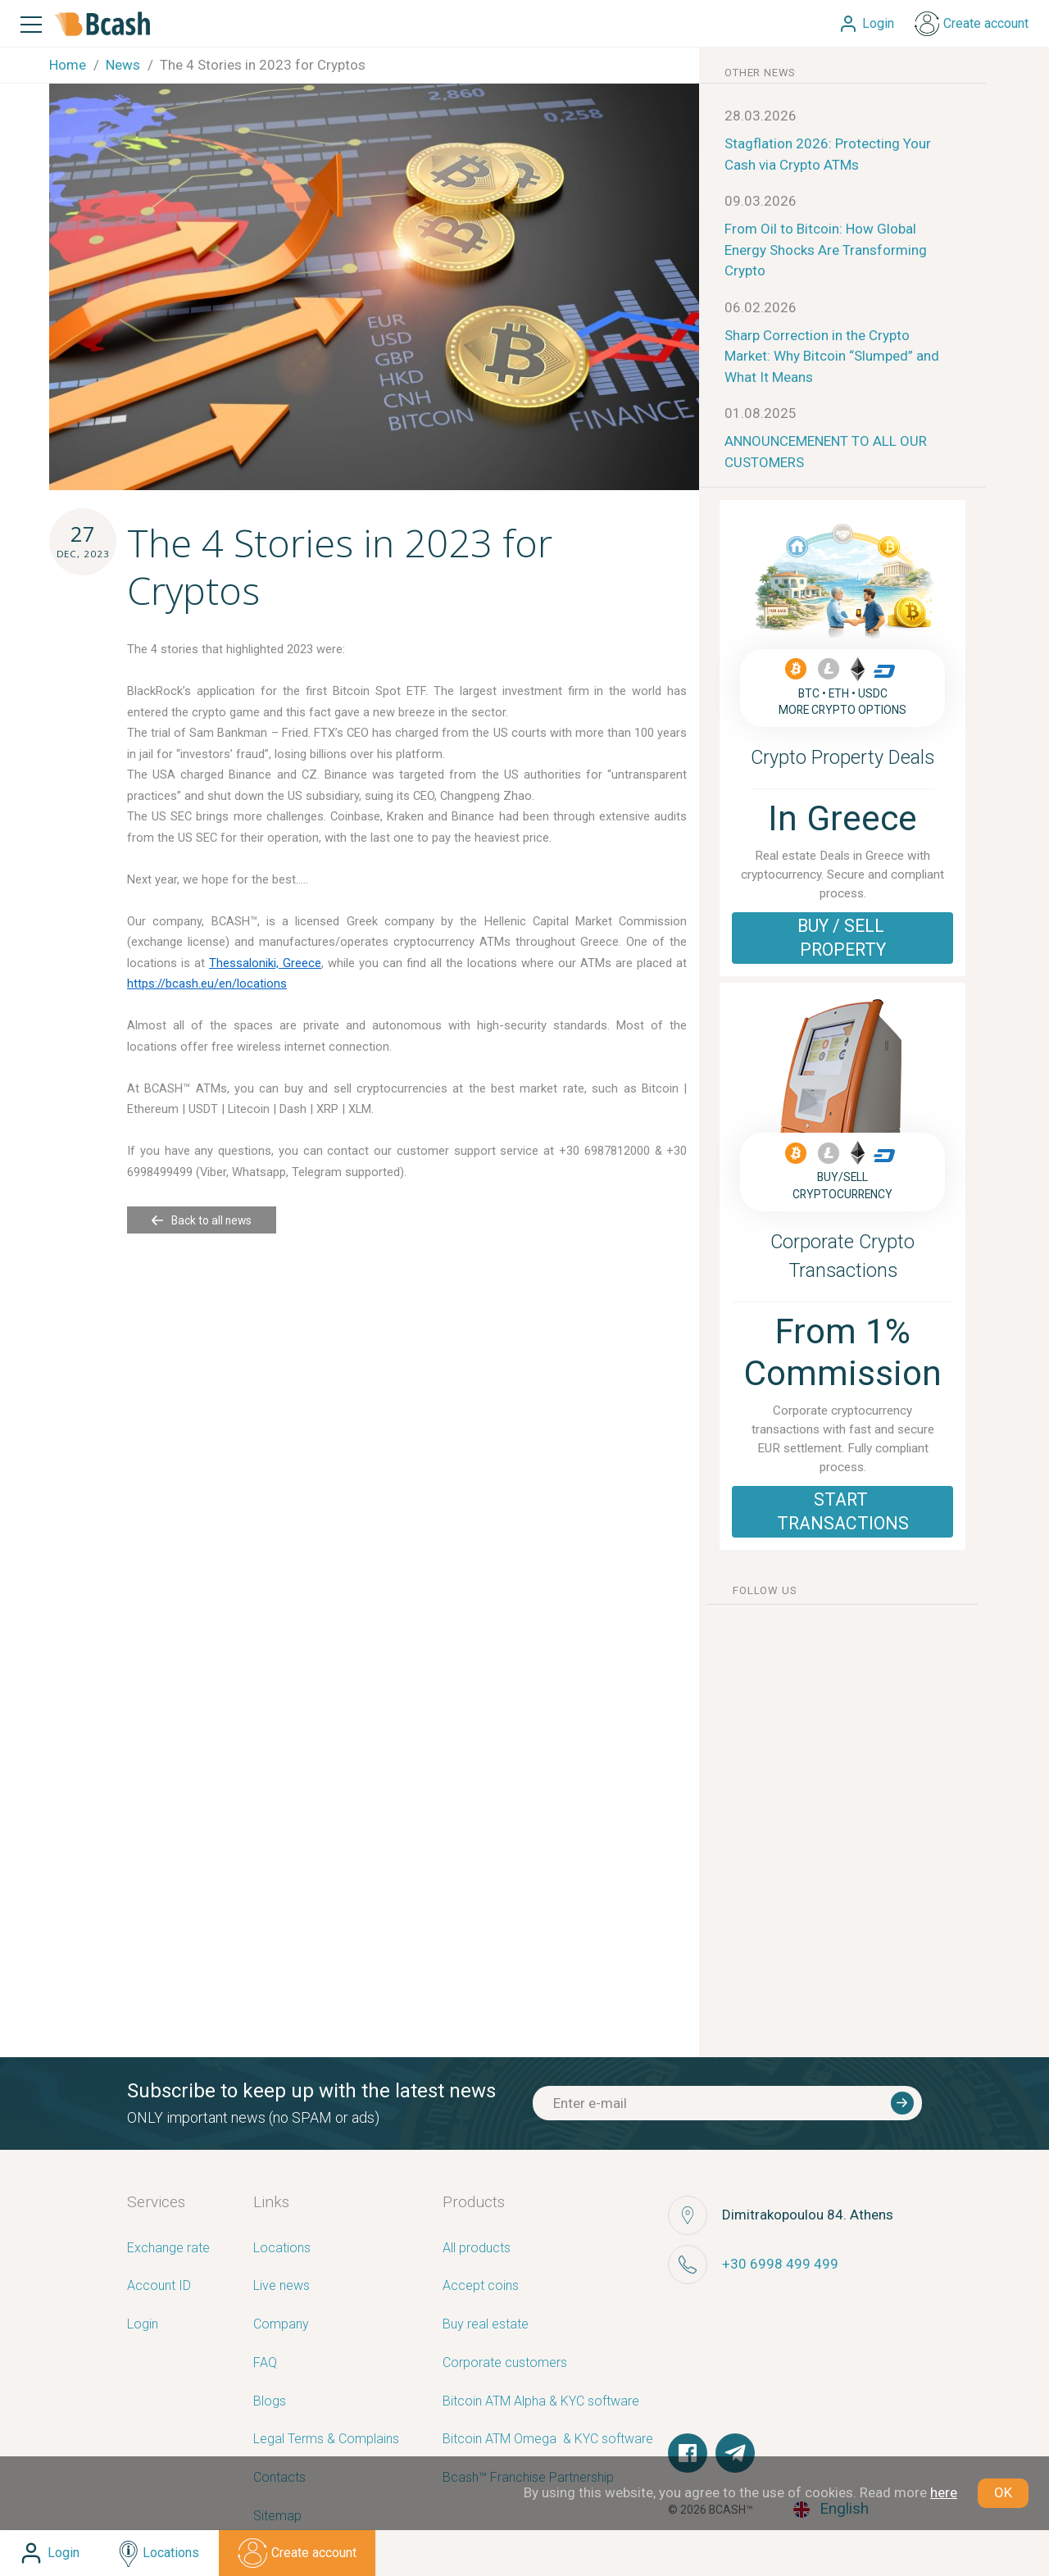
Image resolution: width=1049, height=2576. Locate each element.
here (943, 2492)
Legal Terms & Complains (326, 2439)
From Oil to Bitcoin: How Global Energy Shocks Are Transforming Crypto (825, 249)
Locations (282, 2248)
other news (760, 72)
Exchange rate (168, 2248)
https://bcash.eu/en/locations (207, 983)
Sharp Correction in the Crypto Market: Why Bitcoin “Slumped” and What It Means (831, 356)
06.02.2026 (760, 307)
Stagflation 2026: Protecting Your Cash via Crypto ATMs (827, 154)
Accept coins (481, 2286)
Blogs (269, 2402)
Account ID (159, 2286)
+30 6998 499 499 (780, 2264)
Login (142, 2324)
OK (1003, 2492)
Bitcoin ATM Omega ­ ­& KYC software (548, 2439)
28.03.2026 (760, 115)
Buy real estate (486, 2324)
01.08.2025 (760, 413)
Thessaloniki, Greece (265, 963)
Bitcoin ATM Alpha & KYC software (541, 2402)
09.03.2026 (760, 201)
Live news (281, 2286)
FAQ (265, 2363)
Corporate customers (505, 2363)
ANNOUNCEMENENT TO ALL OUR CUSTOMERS (825, 451)
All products (477, 2248)
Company (281, 2324)
